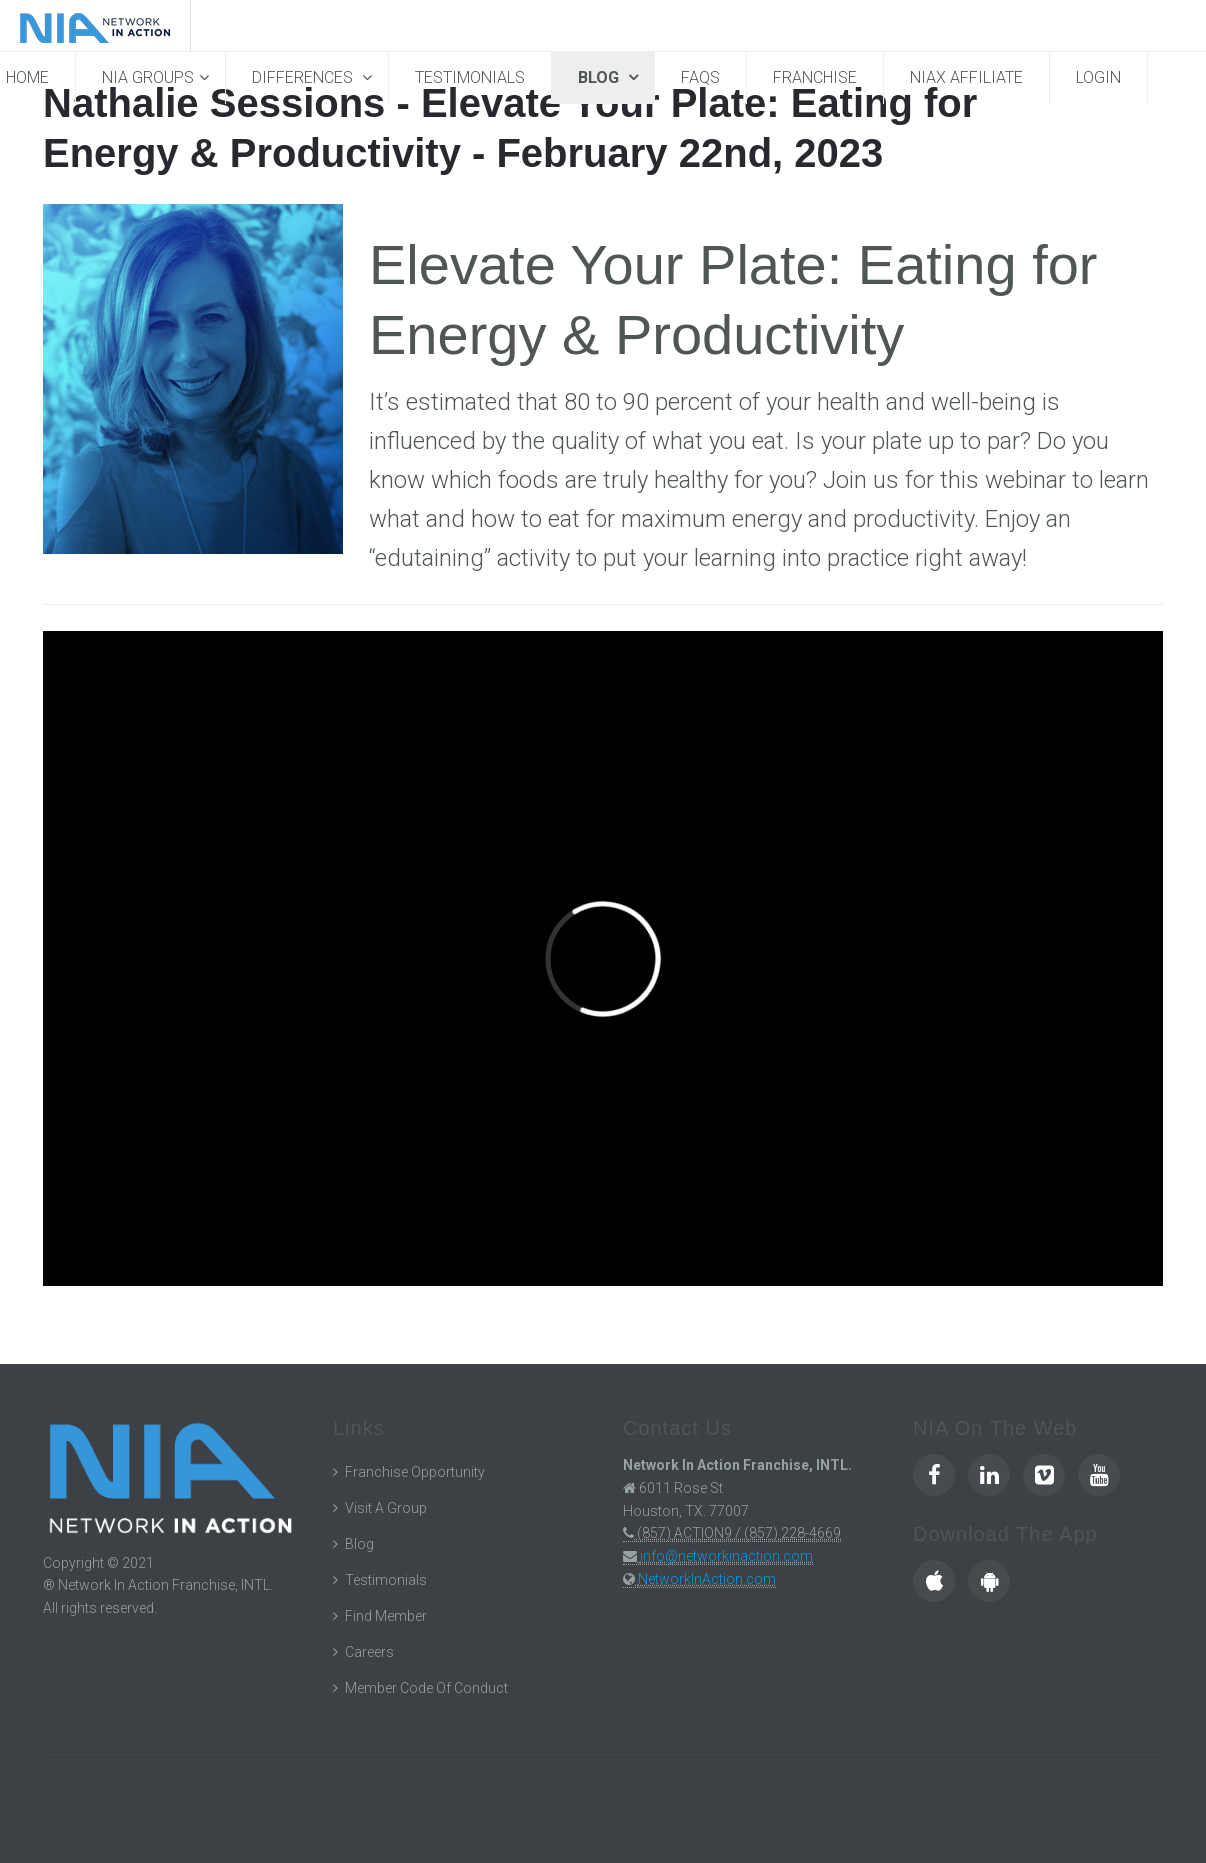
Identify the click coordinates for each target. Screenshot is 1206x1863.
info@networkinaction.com (726, 1556)
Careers (369, 1652)
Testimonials (470, 77)
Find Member (386, 1616)
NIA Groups (148, 77)
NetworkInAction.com (707, 1579)
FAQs (700, 77)
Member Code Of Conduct (426, 1688)
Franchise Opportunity (415, 1472)
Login (1098, 77)
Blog (600, 77)
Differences (304, 77)
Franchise (815, 77)
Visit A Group (386, 1508)
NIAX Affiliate (966, 77)
